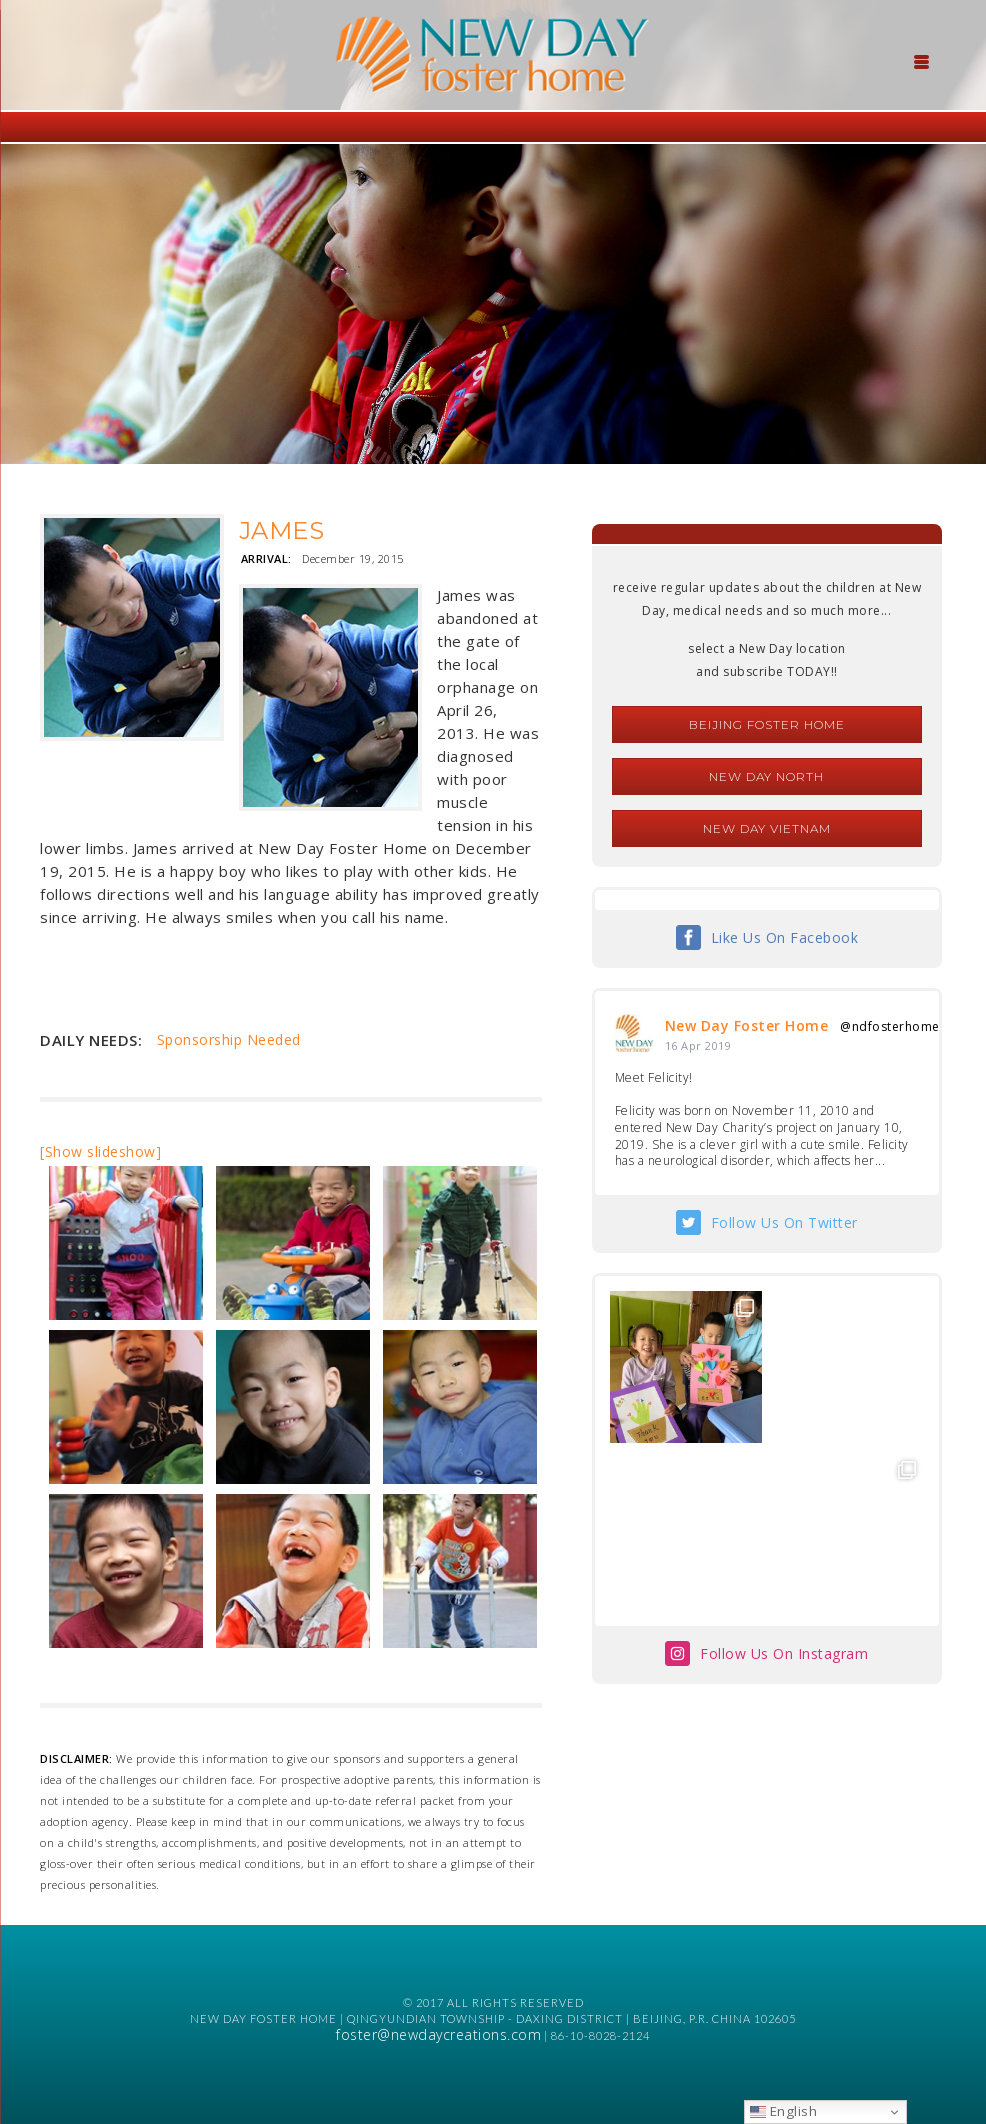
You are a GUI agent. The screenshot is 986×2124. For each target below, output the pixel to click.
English (783, 2111)
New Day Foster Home (747, 1025)
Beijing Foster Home (767, 724)
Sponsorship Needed (229, 1039)
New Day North (766, 776)
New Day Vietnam (767, 828)
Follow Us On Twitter (784, 1222)
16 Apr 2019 (698, 1045)
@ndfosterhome (890, 1026)
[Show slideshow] (100, 1151)
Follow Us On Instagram (784, 1653)
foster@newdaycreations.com (438, 2034)
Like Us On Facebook (785, 937)
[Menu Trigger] (922, 60)
